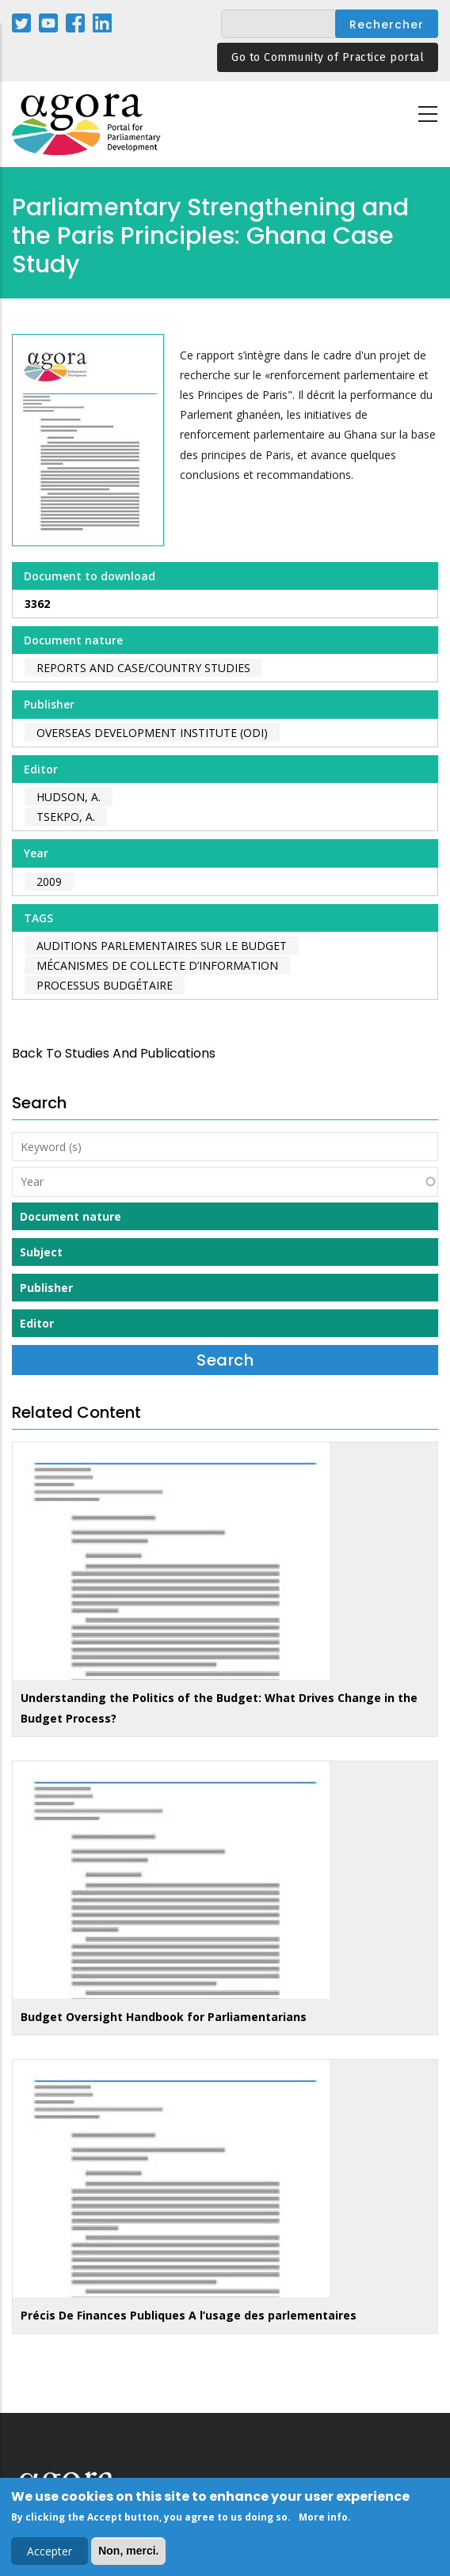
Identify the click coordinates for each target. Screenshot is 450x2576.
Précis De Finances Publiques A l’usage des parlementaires (189, 2315)
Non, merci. (128, 2553)
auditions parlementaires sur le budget (161, 945)
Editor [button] (37, 1323)
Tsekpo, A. (65, 816)
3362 (37, 603)
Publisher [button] (46, 1287)
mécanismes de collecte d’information (157, 965)
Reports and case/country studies (143, 667)
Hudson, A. (68, 796)
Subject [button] (41, 1252)
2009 (49, 881)
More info (323, 2519)
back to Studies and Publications (113, 1053)
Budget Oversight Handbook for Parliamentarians (164, 2016)
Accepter (49, 2553)
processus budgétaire (104, 985)
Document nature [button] (70, 1216)
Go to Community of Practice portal (327, 57)
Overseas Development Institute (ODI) (152, 732)
